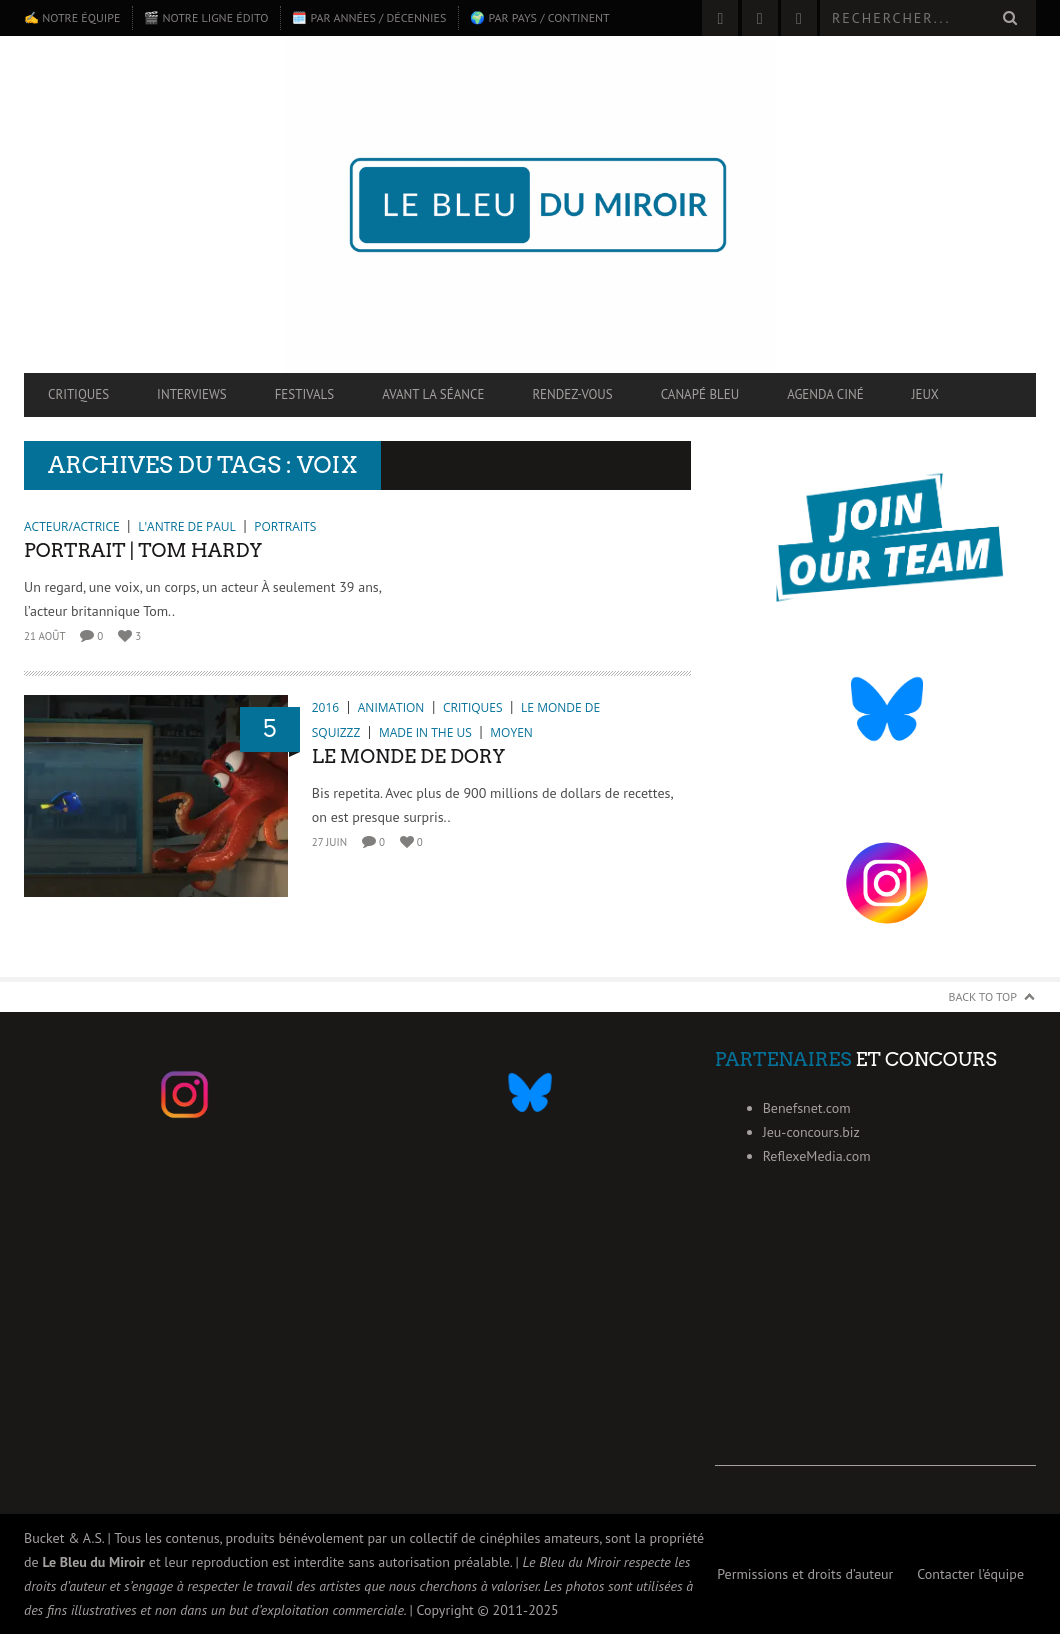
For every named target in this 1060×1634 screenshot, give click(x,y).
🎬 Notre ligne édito (206, 17)
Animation (391, 707)
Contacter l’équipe (970, 1574)
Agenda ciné (825, 394)
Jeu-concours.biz (811, 1132)
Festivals (305, 394)
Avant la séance (433, 394)
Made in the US (425, 732)
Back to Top (983, 996)
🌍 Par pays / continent (539, 17)
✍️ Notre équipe (72, 17)
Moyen (511, 732)
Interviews (192, 394)
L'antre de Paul (187, 526)
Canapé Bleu (700, 394)
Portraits (285, 526)
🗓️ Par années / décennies (369, 17)
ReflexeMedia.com (817, 1156)
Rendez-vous (572, 394)
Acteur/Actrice (72, 526)
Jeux (925, 394)
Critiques (78, 394)
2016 (325, 707)
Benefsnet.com (807, 1108)
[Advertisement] (875, 1341)
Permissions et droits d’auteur (805, 1574)
